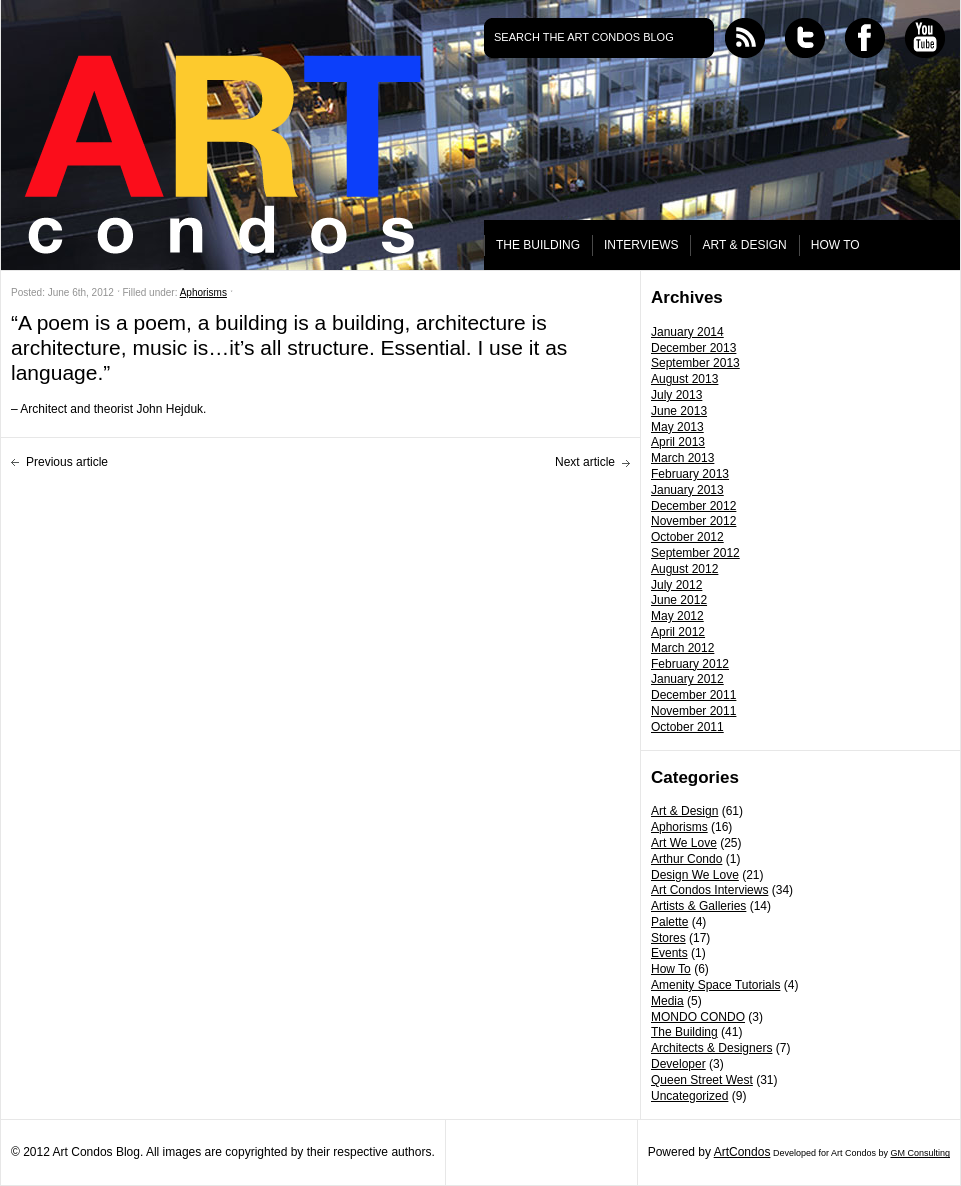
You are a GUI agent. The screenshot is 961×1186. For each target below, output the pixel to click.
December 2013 (693, 348)
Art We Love (684, 843)
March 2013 (682, 458)
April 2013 (678, 442)
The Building (684, 1032)
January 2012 (687, 679)
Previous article (67, 462)
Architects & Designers (711, 1048)
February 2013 (690, 474)
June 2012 (679, 600)
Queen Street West (702, 1080)
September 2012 (695, 553)
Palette (669, 922)
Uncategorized (689, 1096)
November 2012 (693, 521)
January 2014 (687, 332)
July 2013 (676, 395)
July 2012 (676, 585)
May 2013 (677, 427)
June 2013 (679, 411)
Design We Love (695, 875)
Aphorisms (679, 827)
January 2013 (687, 490)
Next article (585, 462)
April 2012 (678, 632)
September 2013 (695, 363)
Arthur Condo (686, 859)
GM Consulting (920, 1153)
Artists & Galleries (698, 906)
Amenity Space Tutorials (715, 985)
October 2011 (687, 727)
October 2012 (687, 537)
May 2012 (677, 616)
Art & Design (684, 811)
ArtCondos (742, 1152)
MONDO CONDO (698, 1017)
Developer (678, 1064)
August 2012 (684, 569)
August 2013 (684, 379)
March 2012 (682, 648)
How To (671, 969)
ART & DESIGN (744, 245)
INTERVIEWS (641, 245)
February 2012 (690, 664)
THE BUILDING (538, 245)
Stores (668, 938)
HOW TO (835, 245)
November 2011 (693, 711)
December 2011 (693, 695)
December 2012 (693, 506)
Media (667, 1001)
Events (669, 953)
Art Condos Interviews (709, 890)
